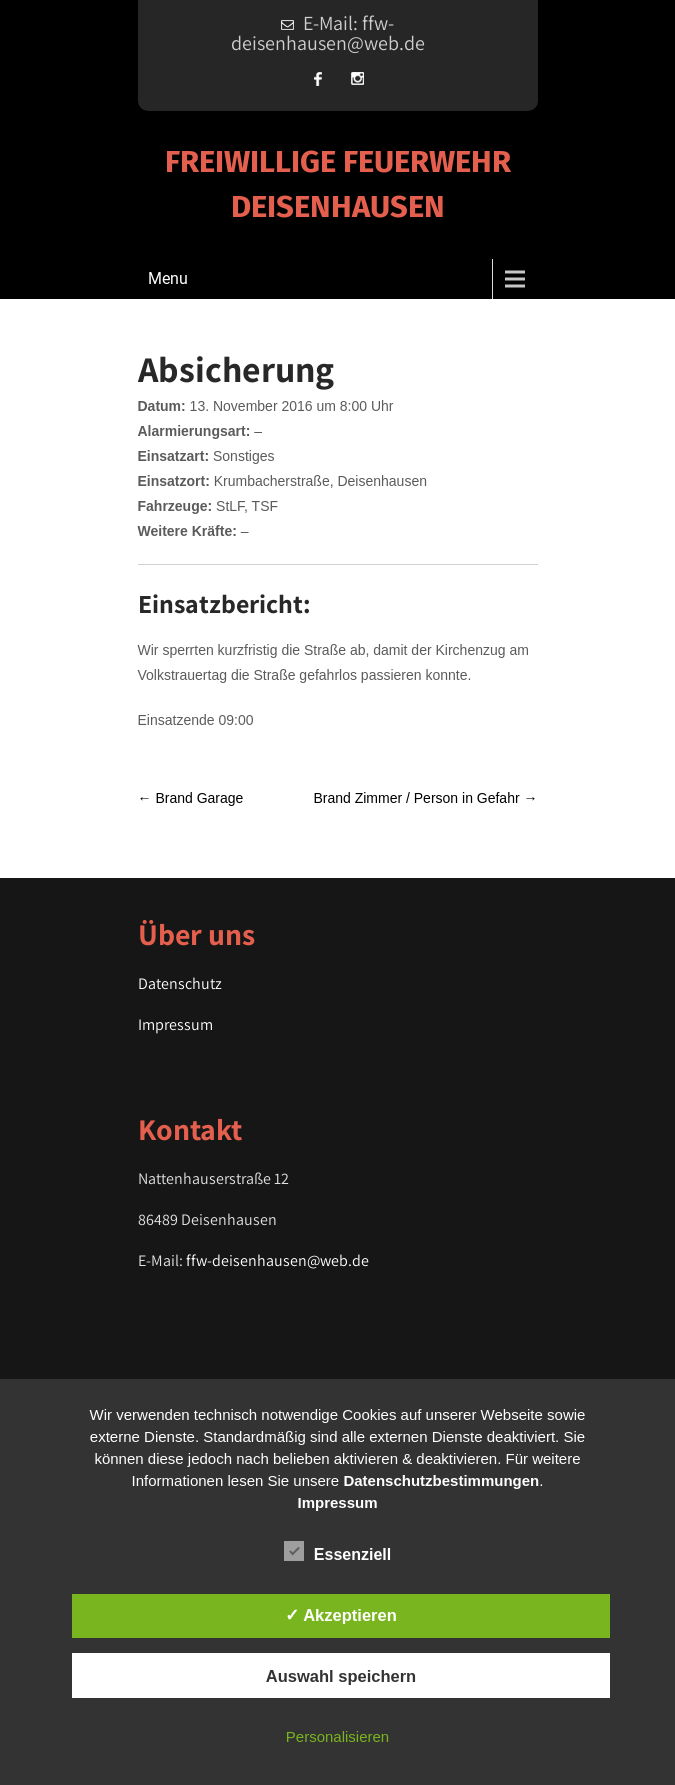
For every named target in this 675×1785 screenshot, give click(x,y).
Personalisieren (337, 1736)
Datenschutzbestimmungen (441, 1480)
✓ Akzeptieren (341, 1615)
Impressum (175, 1024)
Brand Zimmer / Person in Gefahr (425, 798)
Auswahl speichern (341, 1676)
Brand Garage (191, 798)
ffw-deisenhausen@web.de (277, 1260)
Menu (168, 278)
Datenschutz (180, 983)
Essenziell (337, 1551)
